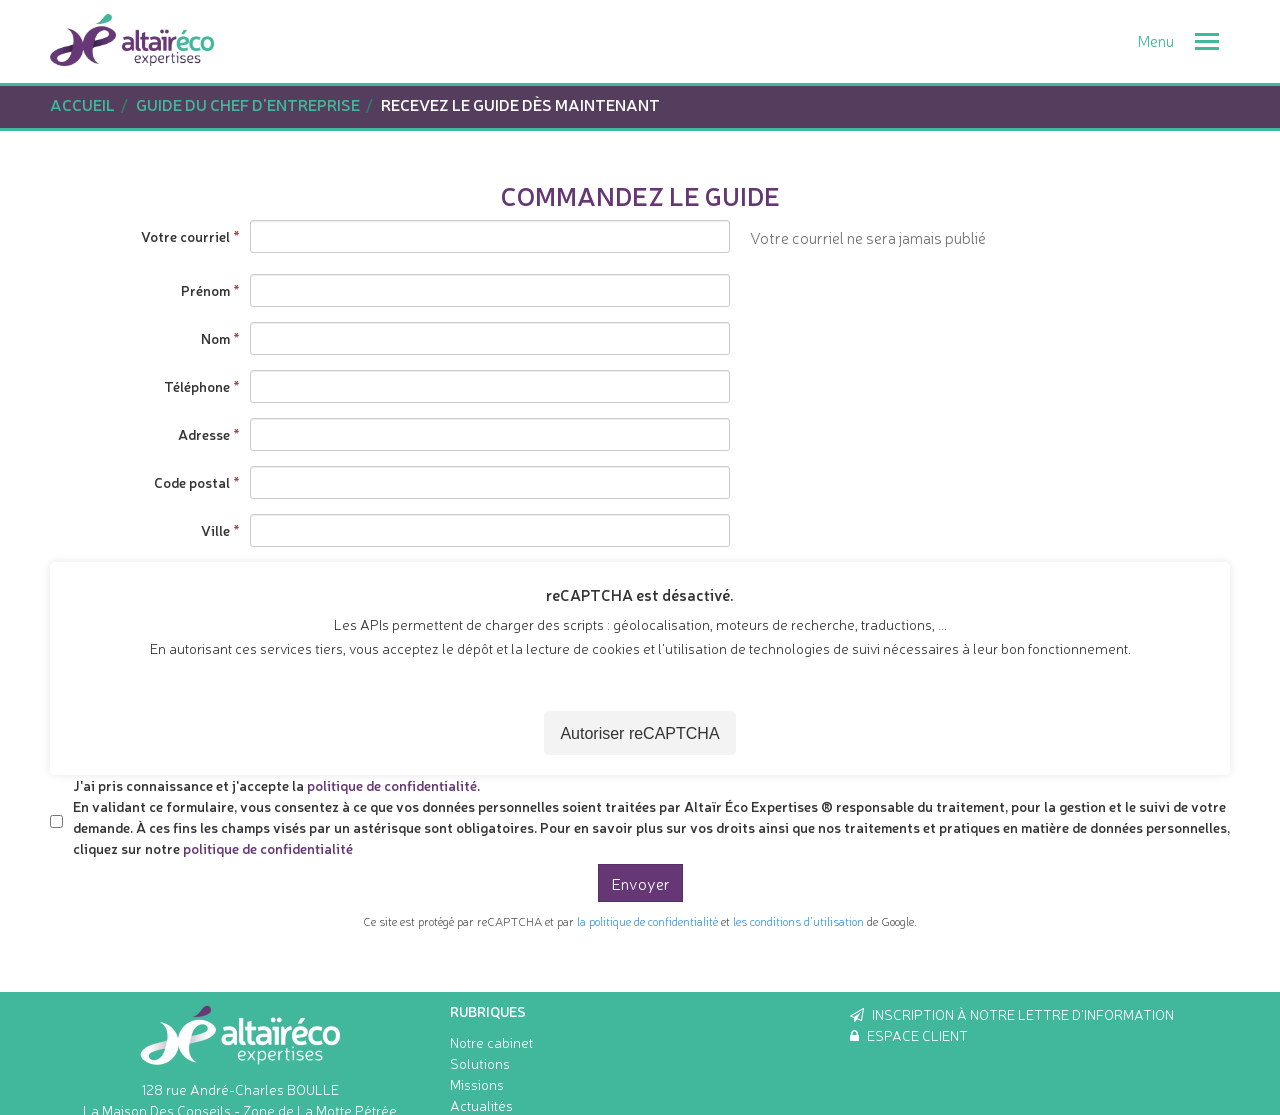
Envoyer (640, 883)
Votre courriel (185, 236)
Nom (215, 338)
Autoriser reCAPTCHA (639, 733)
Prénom (205, 290)
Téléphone (197, 386)
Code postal (192, 482)
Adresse (204, 434)
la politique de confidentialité (647, 921)
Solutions (480, 1063)
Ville (215, 530)
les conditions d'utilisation (798, 921)
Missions (477, 1084)
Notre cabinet (491, 1042)
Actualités (481, 1105)
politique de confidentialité (392, 785)
